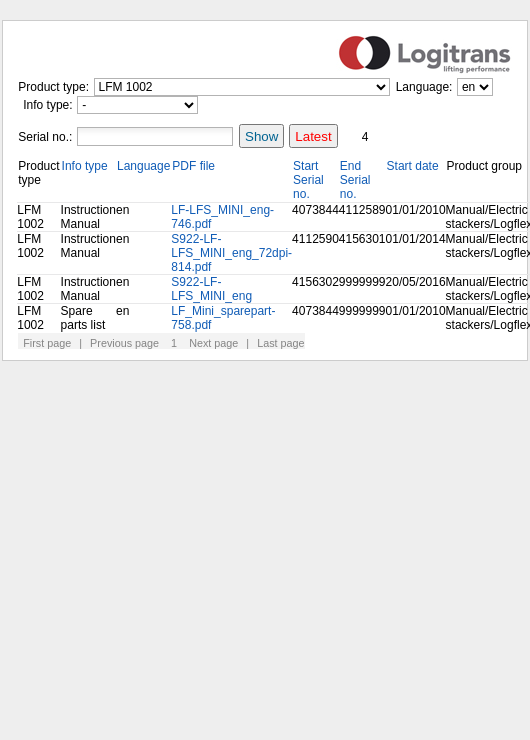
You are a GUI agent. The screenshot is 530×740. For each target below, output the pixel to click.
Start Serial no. (308, 180)
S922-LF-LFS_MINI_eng (211, 289)
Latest (313, 136)
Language (143, 166)
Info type (85, 166)
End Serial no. (355, 180)
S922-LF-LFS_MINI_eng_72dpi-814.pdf (231, 253)
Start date (413, 166)
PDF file (193, 166)
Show (261, 136)
